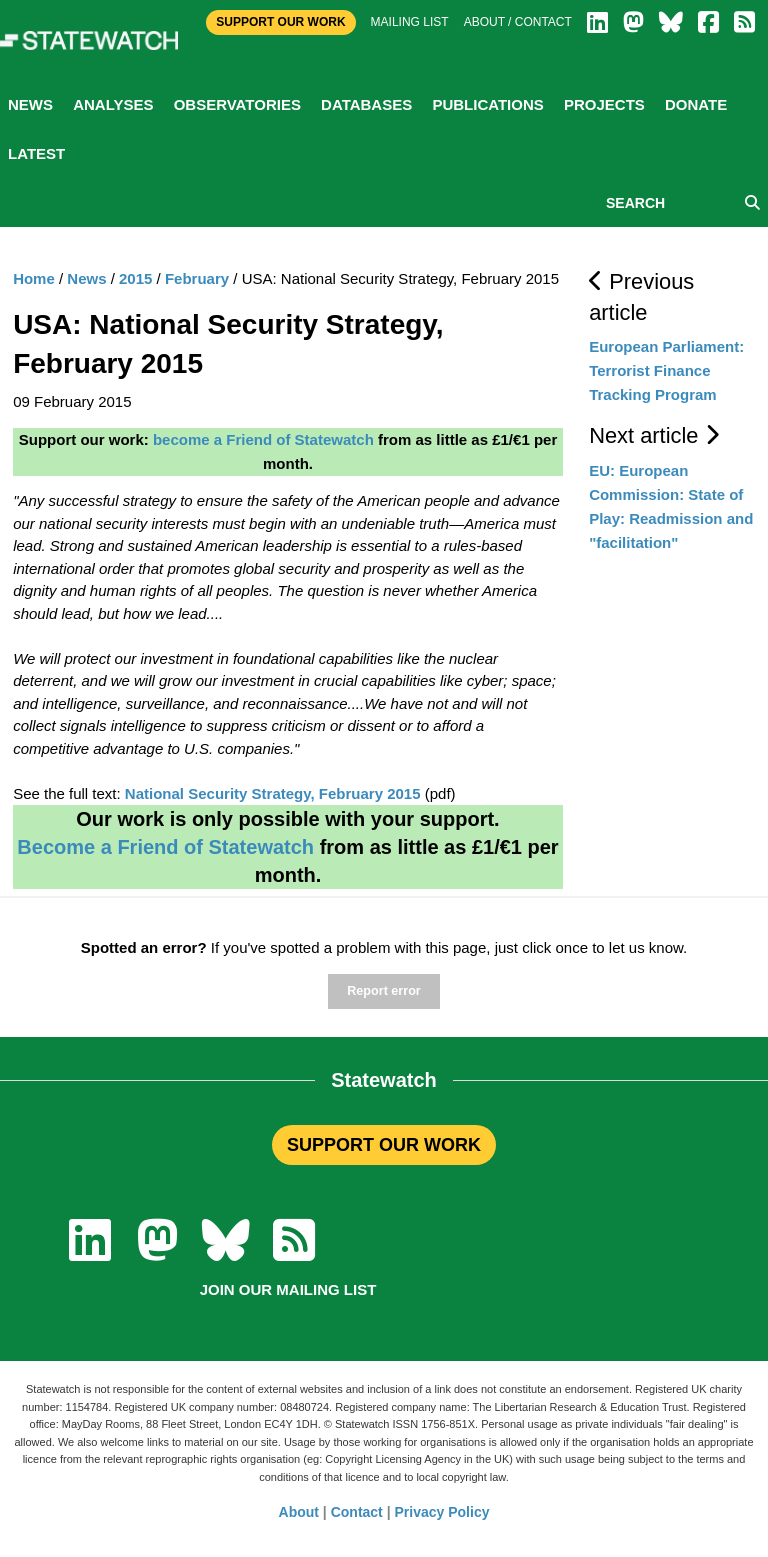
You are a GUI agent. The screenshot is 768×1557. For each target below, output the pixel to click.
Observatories (237, 104)
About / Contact (518, 22)
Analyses (113, 104)
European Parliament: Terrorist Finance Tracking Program (666, 370)
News (30, 104)
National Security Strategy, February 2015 (273, 793)
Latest (36, 153)
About (299, 1512)
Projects (604, 104)
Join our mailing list (288, 1289)
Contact (357, 1512)
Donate (696, 104)
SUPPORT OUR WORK (384, 1145)
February (197, 278)
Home (34, 278)
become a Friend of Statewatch (263, 439)
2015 (135, 278)
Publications (487, 104)
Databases (366, 104)
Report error (383, 991)
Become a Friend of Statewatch (165, 847)
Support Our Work (280, 22)
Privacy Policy (442, 1512)
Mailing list (410, 22)
